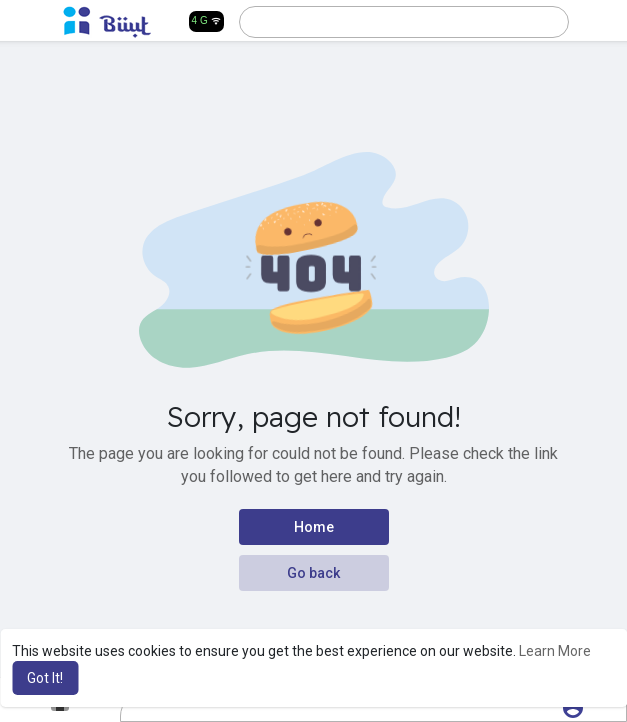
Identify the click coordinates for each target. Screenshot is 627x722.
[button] (404, 22)
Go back (313, 573)
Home (314, 527)
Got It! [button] (45, 678)
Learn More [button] (555, 651)
